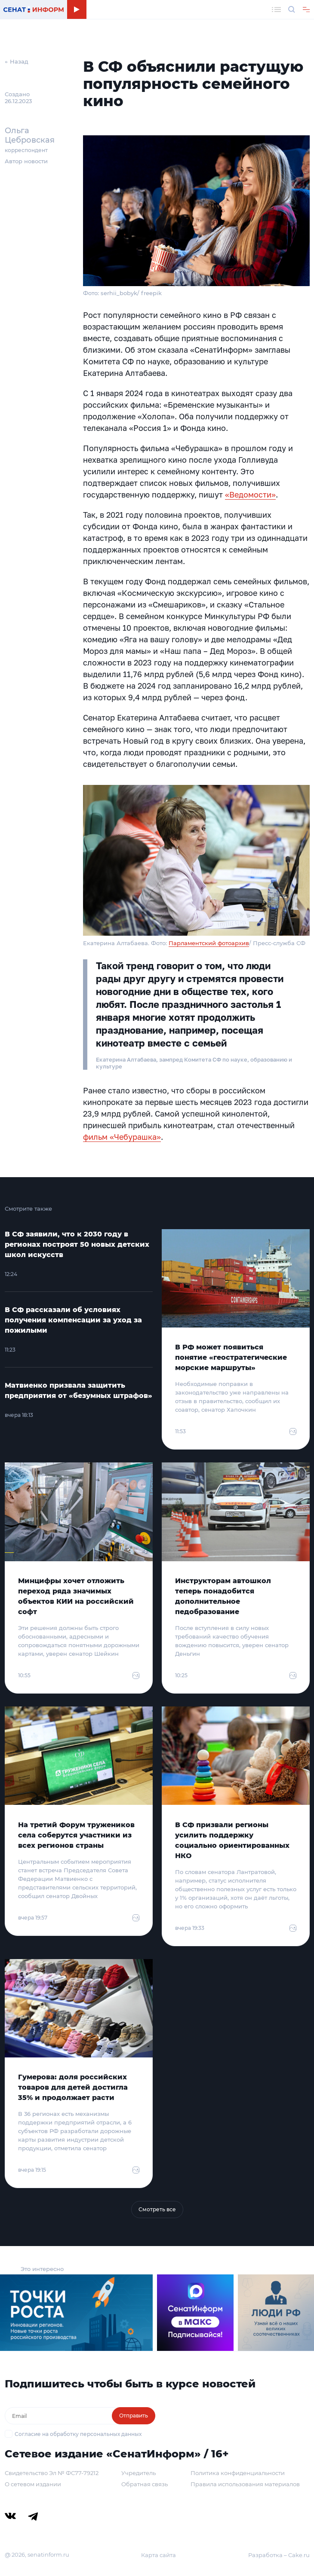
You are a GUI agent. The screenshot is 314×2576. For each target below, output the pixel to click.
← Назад (16, 61)
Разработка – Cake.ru (279, 2555)
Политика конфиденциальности (238, 2472)
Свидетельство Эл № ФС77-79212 (52, 2472)
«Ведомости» (250, 494)
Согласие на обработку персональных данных (78, 2434)
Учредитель (138, 2472)
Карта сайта (158, 2555)
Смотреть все (157, 2209)
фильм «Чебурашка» (122, 1136)
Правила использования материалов (245, 2484)
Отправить (133, 2415)
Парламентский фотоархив (209, 943)
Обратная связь (144, 2484)
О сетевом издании (33, 2484)
